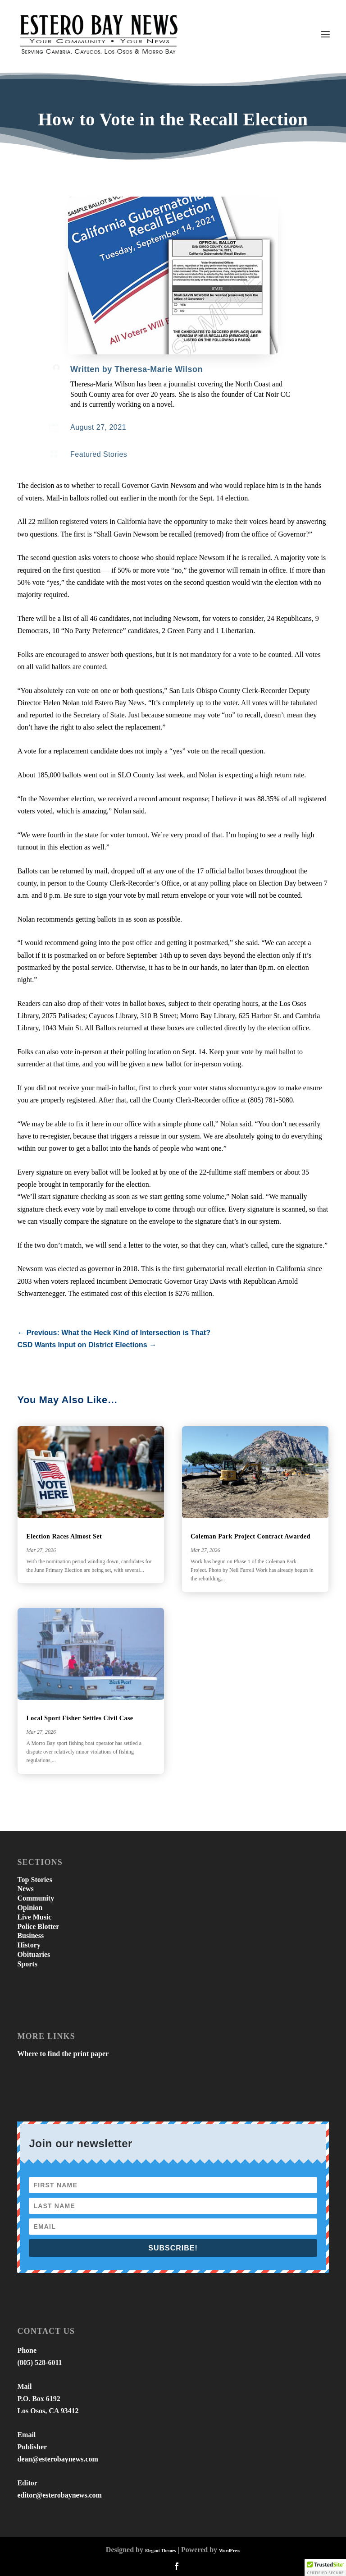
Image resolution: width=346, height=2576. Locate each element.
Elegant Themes (160, 2550)
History (29, 1945)
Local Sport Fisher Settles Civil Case (79, 1718)
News (25, 1888)
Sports (27, 1964)
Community (35, 1898)
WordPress (229, 2550)
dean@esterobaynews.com (57, 2459)
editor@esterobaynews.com (59, 2495)
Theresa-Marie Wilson (158, 369)
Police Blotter (38, 1926)
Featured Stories (98, 454)
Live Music (34, 1917)
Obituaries (33, 1954)
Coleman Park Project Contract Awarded (250, 1536)
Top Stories (34, 1879)
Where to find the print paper (63, 2053)
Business (30, 1935)
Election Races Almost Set (64, 1536)
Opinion (29, 1907)
